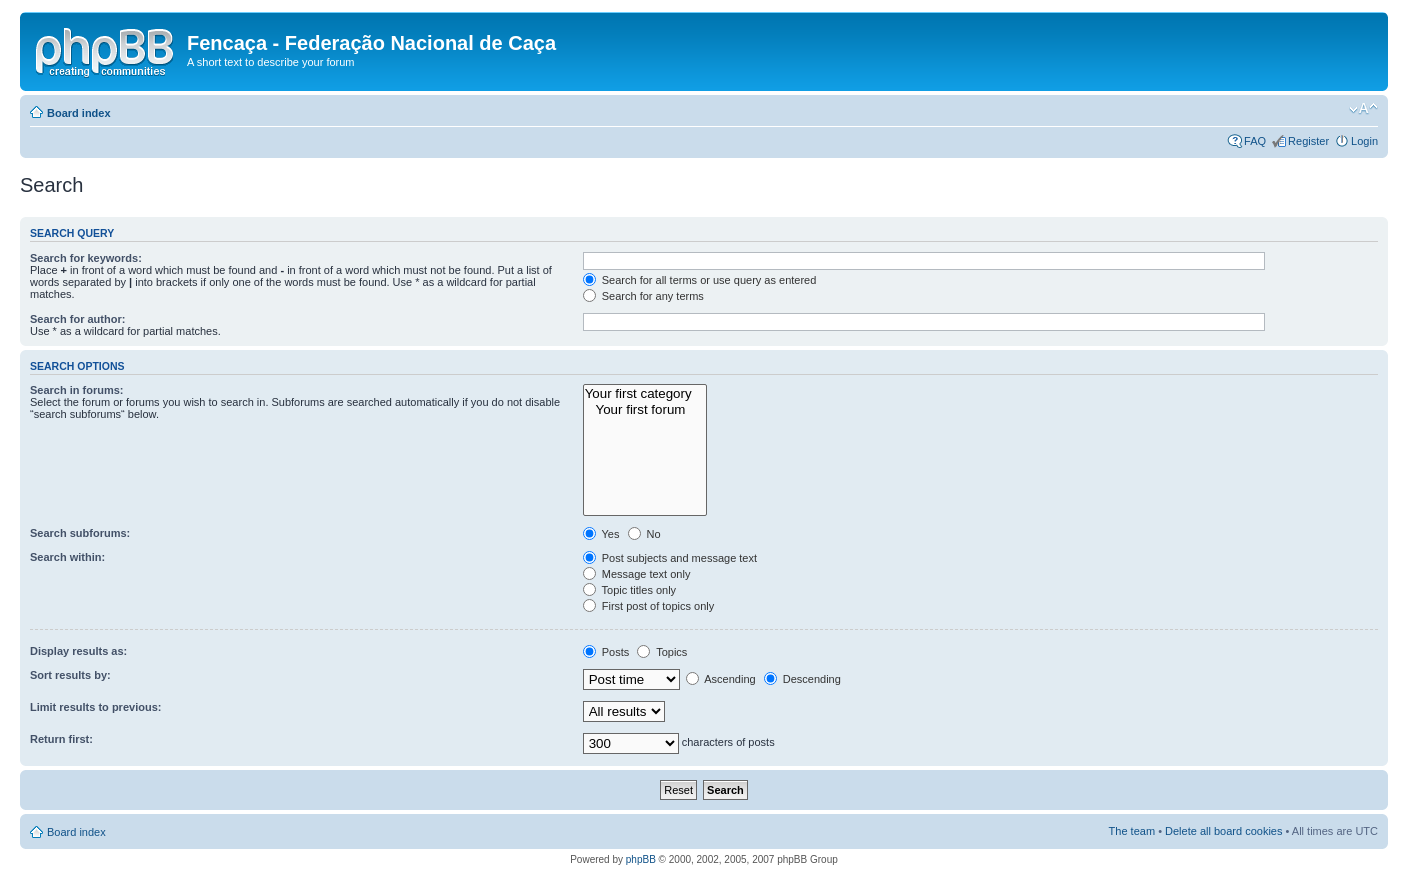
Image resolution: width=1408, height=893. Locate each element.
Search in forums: (77, 390)
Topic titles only (629, 590)
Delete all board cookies (1223, 831)
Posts (606, 652)
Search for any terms (643, 296)
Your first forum (645, 410)
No (644, 534)
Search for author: (77, 319)
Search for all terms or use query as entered (700, 280)
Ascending (721, 679)
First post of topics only (649, 606)
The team (1132, 831)
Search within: (67, 557)
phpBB (641, 859)
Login (1364, 141)
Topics (662, 652)
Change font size (1363, 109)
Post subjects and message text (670, 558)
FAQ (1255, 141)
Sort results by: (70, 675)
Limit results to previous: (95, 707)
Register (1308, 141)
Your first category (645, 394)
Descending (802, 679)
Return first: (61, 739)
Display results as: (78, 651)
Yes (601, 534)
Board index (79, 113)
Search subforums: (80, 533)
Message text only (637, 574)
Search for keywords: (86, 258)
